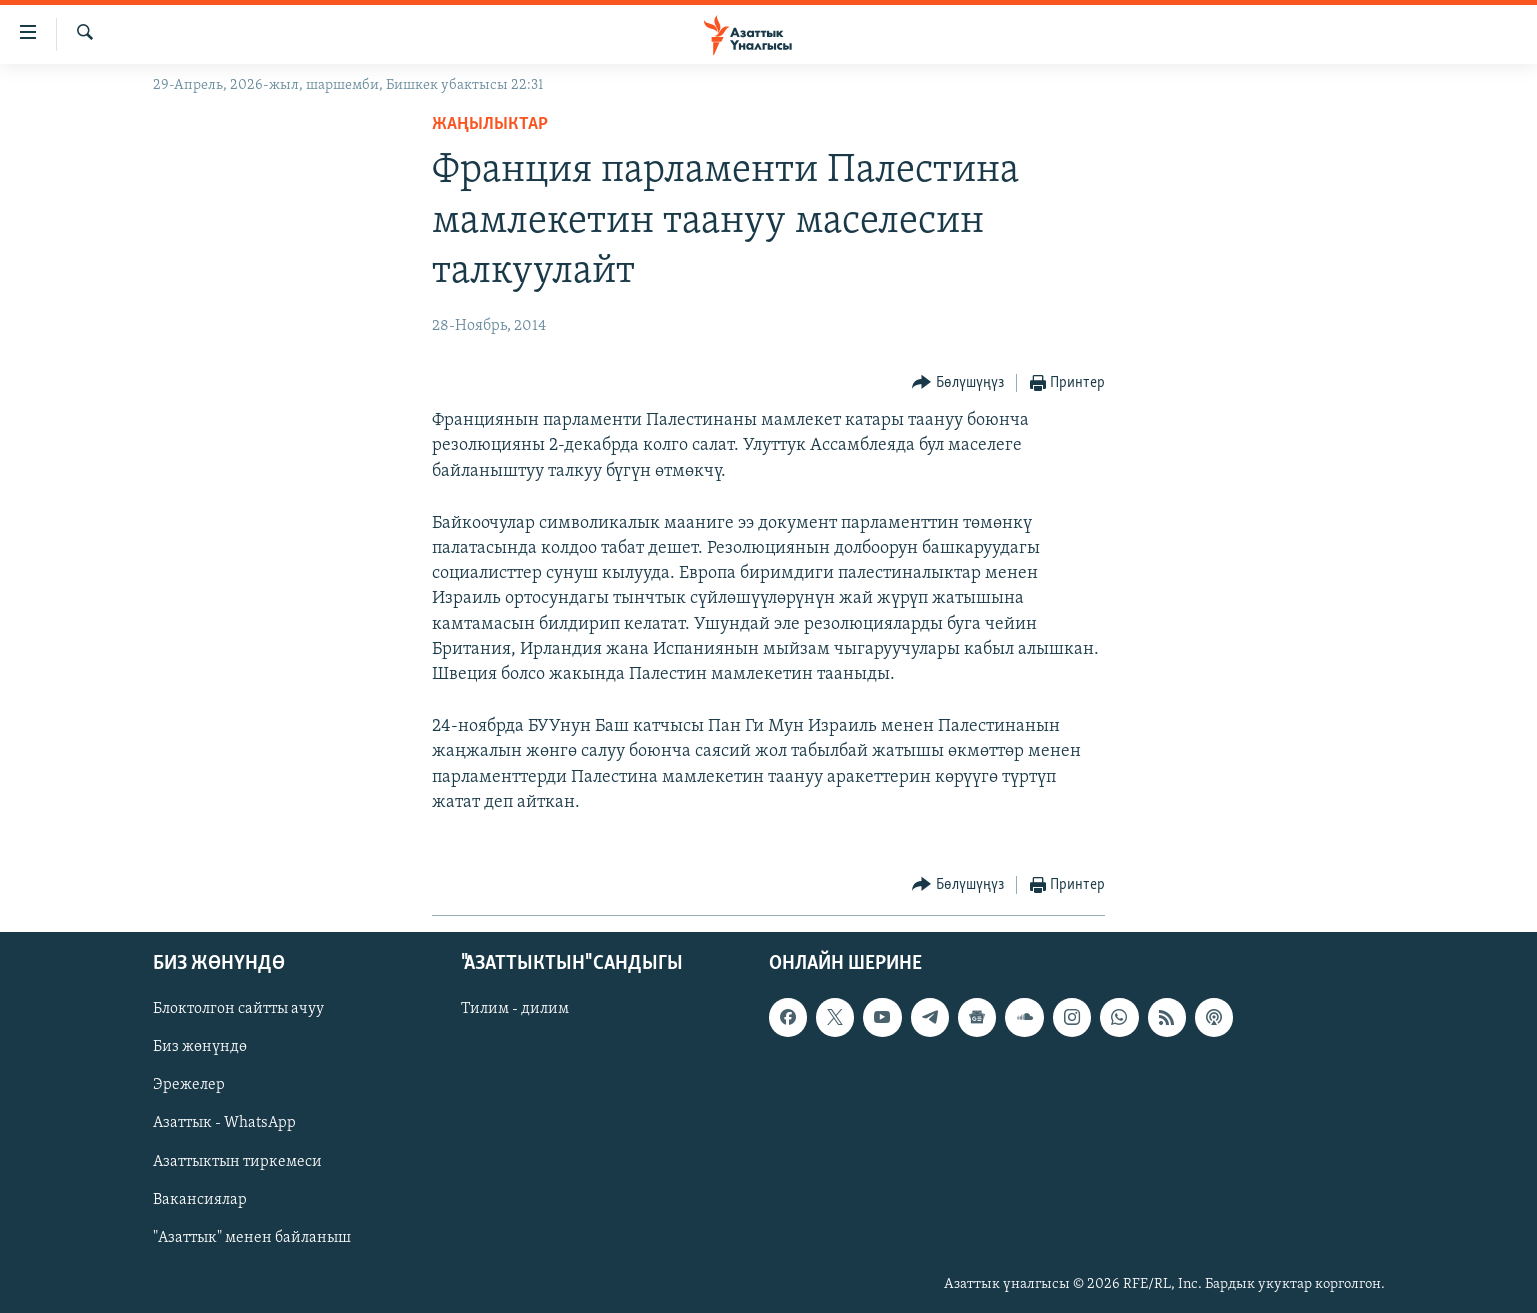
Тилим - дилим (515, 1009)
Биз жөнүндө (200, 1047)
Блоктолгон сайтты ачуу (238, 1009)
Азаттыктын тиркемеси (237, 1162)
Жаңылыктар (490, 124)
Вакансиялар (200, 1200)
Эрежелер (189, 1085)
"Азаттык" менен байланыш (252, 1238)
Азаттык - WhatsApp (224, 1123)
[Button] (958, 383)
